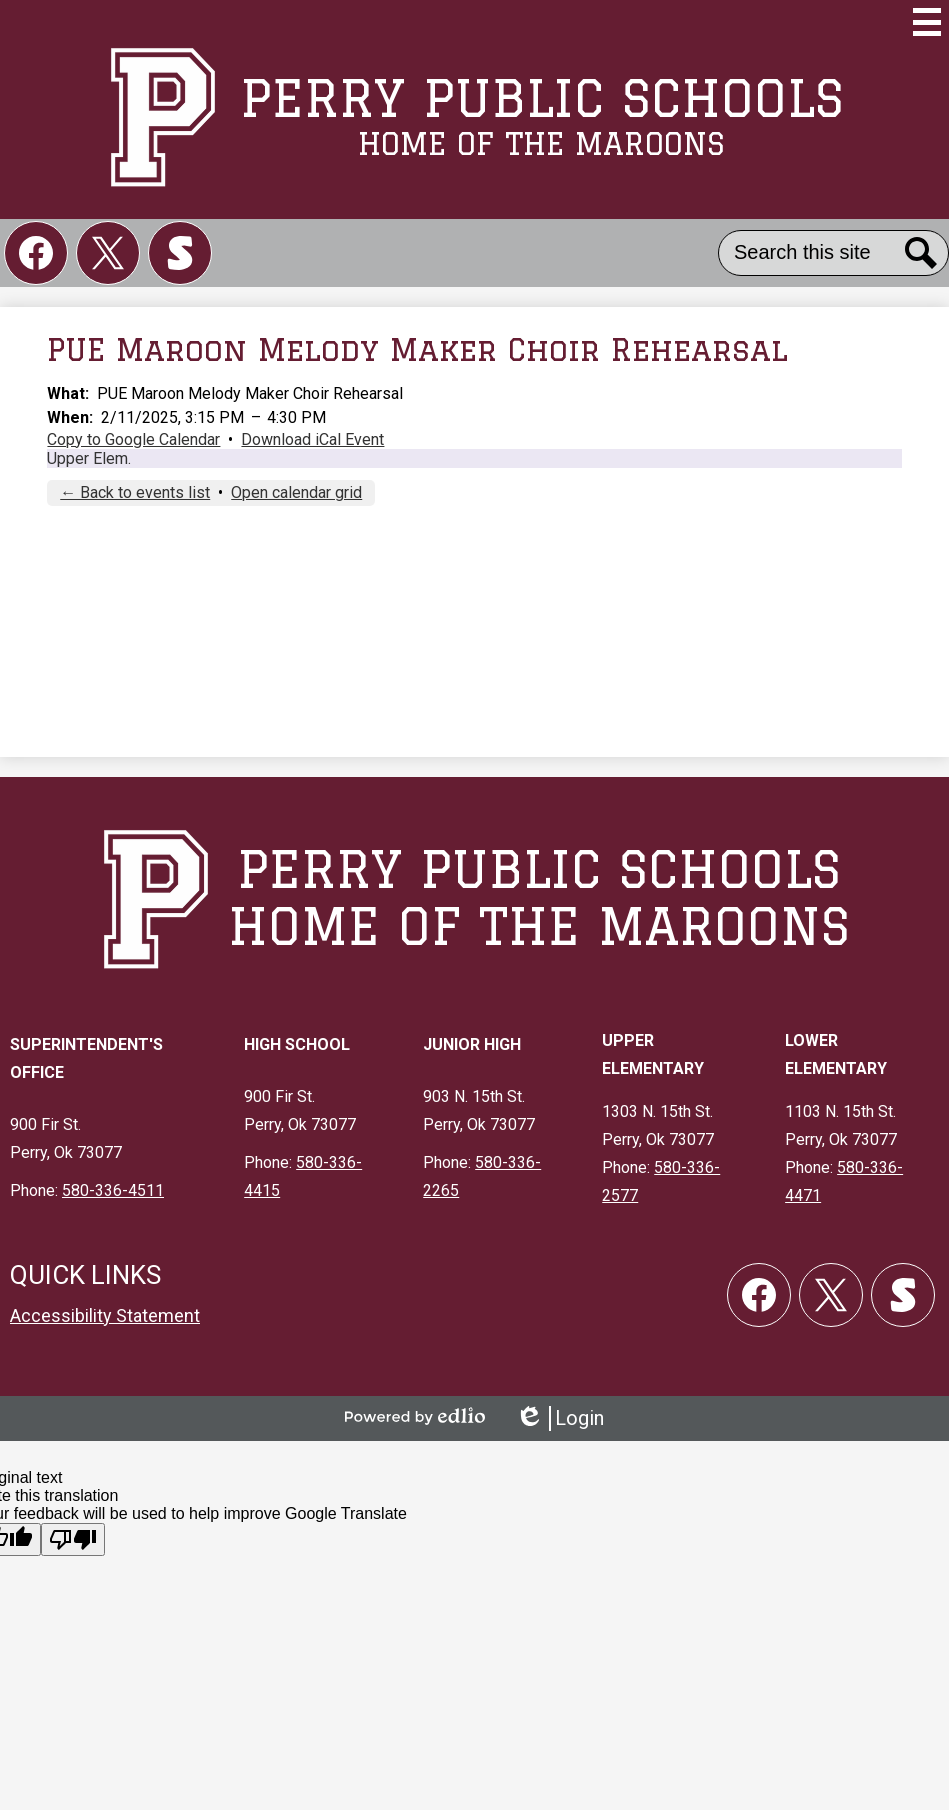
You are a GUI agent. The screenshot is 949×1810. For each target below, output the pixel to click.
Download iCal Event (312, 439)
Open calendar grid (296, 492)
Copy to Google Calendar (133, 439)
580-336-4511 (113, 1190)
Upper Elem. (89, 458)
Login (559, 1418)
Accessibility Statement (105, 1315)
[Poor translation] (73, 1539)
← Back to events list (135, 492)
